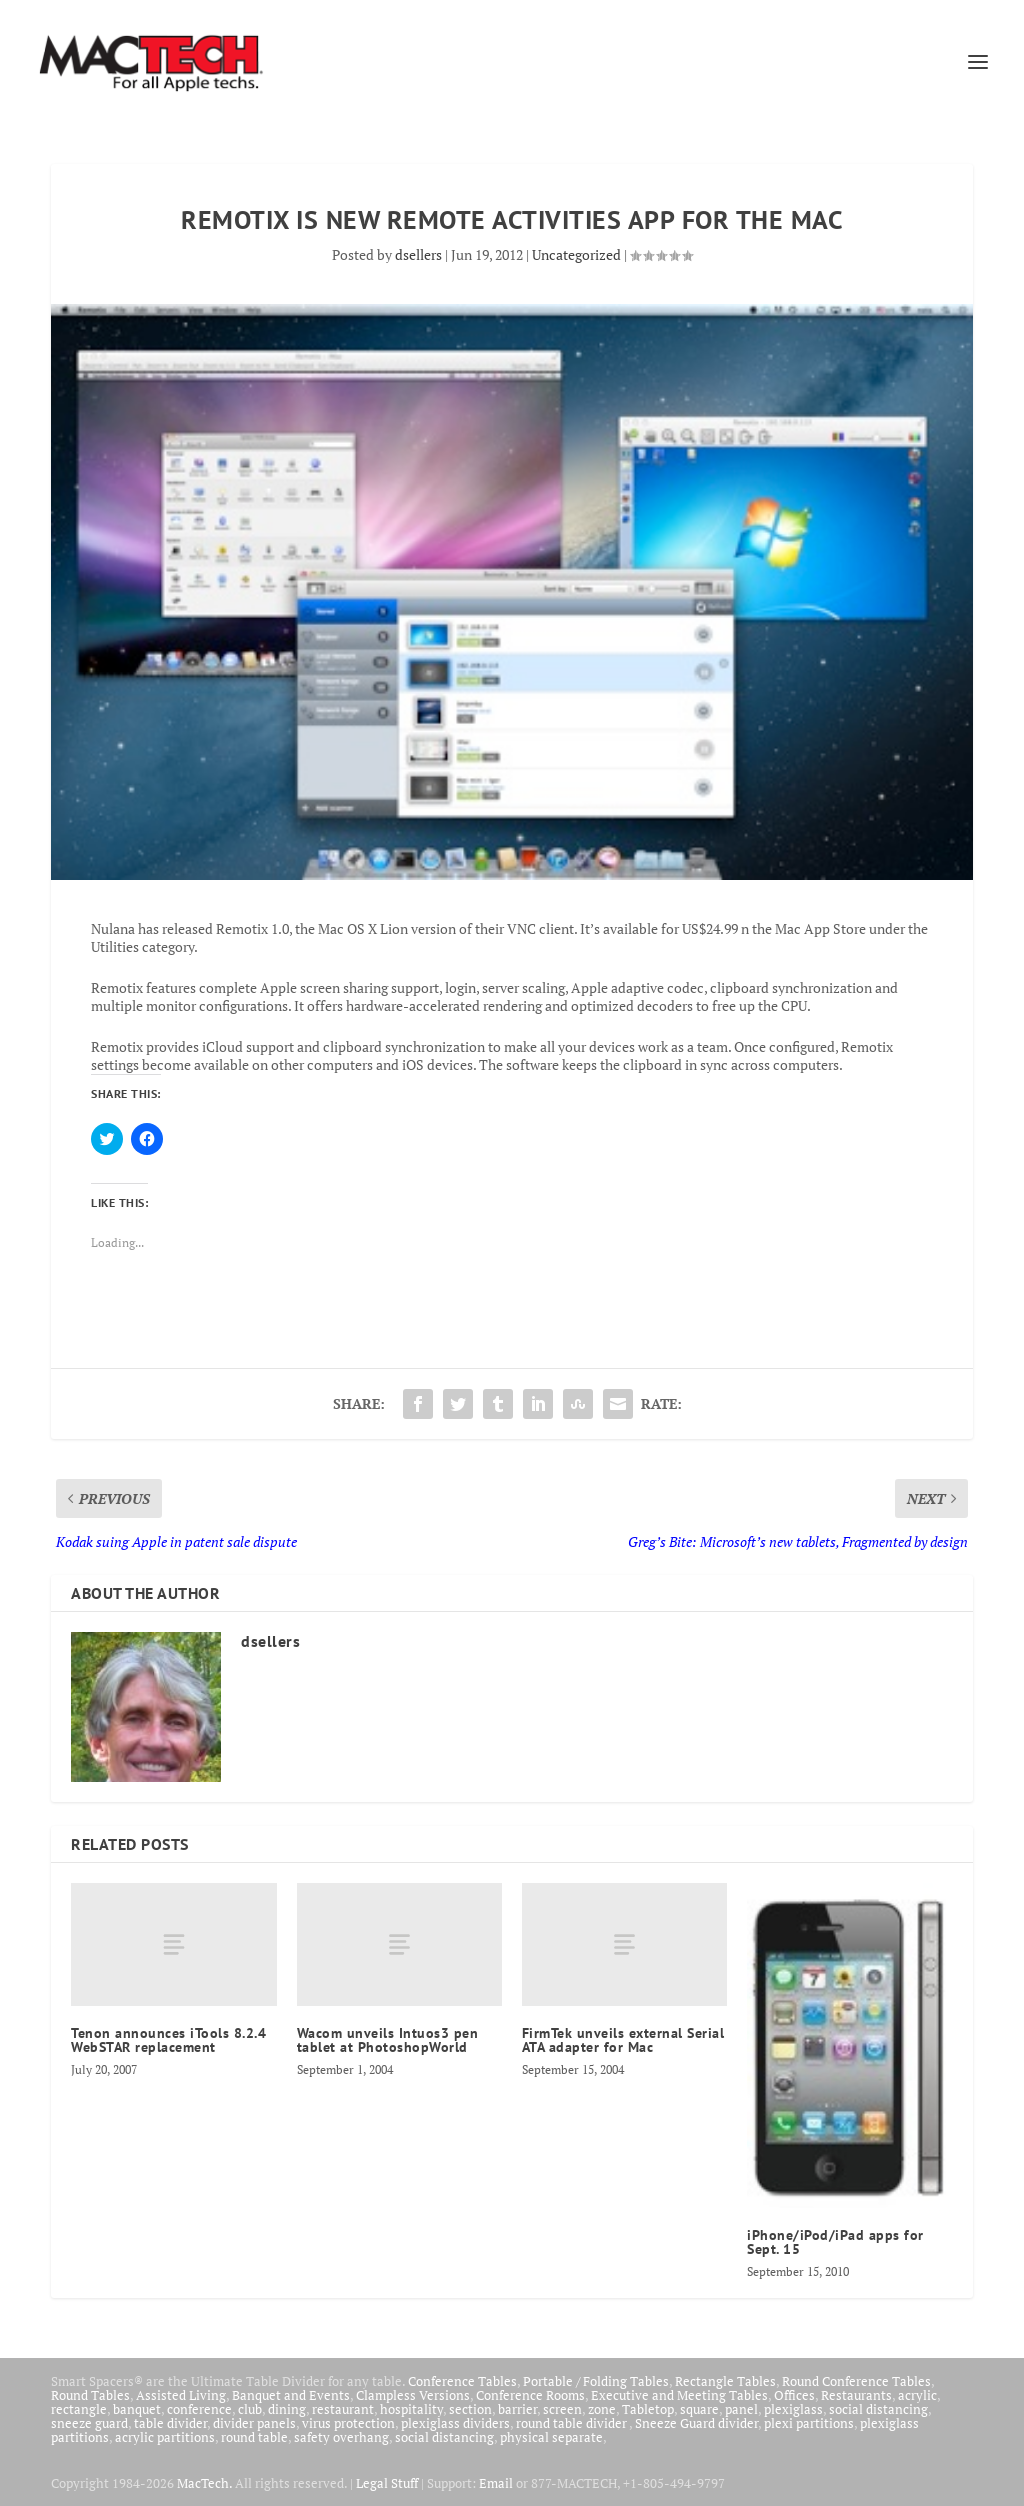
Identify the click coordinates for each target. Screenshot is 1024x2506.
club (250, 2409)
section (470, 2409)
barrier (517, 2409)
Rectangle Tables (725, 2381)
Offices (794, 2395)
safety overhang (341, 2437)
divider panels (254, 2423)
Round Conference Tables (856, 2381)
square (699, 2409)
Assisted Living (181, 2395)
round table (254, 2437)
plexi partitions (809, 2423)
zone (602, 2409)
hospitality (411, 2409)
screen (562, 2409)
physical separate (551, 2437)
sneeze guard (89, 2423)
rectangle (79, 2409)
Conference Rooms (530, 2395)
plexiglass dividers (455, 2423)
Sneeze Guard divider (696, 2423)
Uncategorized (576, 254)
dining (287, 2409)
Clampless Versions (413, 2395)
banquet (137, 2409)
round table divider (572, 2423)
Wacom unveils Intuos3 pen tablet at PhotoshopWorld (388, 2040)
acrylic (917, 2395)
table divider (170, 2423)
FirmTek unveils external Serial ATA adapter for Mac (623, 2040)
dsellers (418, 254)
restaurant (343, 2409)
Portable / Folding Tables (596, 2381)
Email (496, 2483)
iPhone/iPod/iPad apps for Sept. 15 (835, 2242)
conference (199, 2409)
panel (741, 2409)
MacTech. (204, 2483)
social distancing (878, 2409)
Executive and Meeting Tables (679, 2395)
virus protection (348, 2423)
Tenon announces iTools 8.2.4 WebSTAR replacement (168, 2040)
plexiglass (793, 2409)
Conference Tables (462, 2381)
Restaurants (856, 2395)
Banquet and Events (291, 2395)
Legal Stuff (387, 2483)
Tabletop (648, 2409)
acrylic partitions (165, 2437)
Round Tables (90, 2395)
